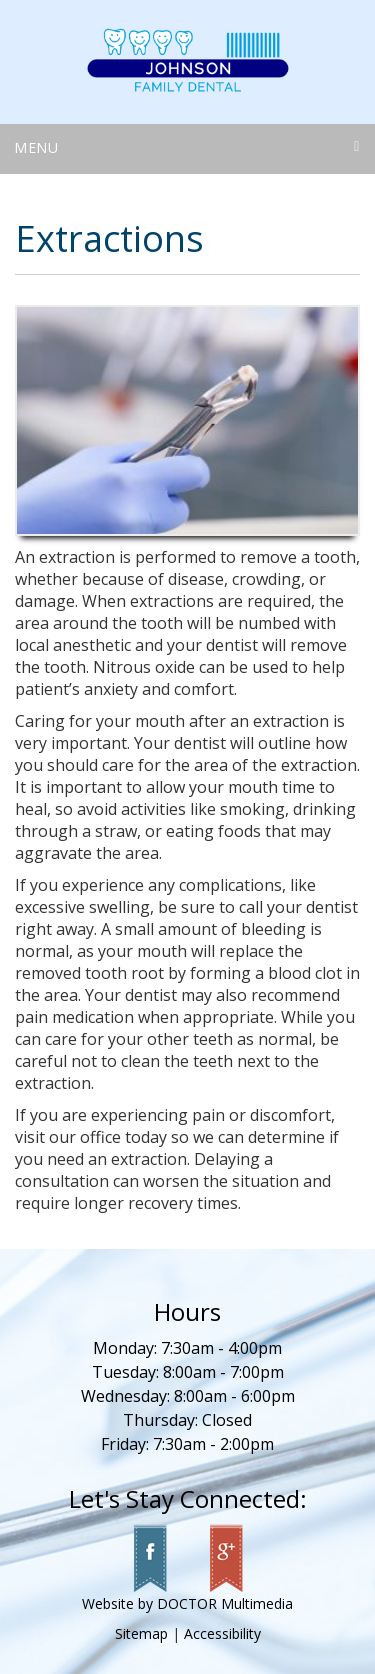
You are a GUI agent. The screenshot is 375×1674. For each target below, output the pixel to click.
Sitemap (141, 1633)
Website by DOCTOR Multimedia (187, 1603)
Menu (36, 147)
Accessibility (222, 1633)
